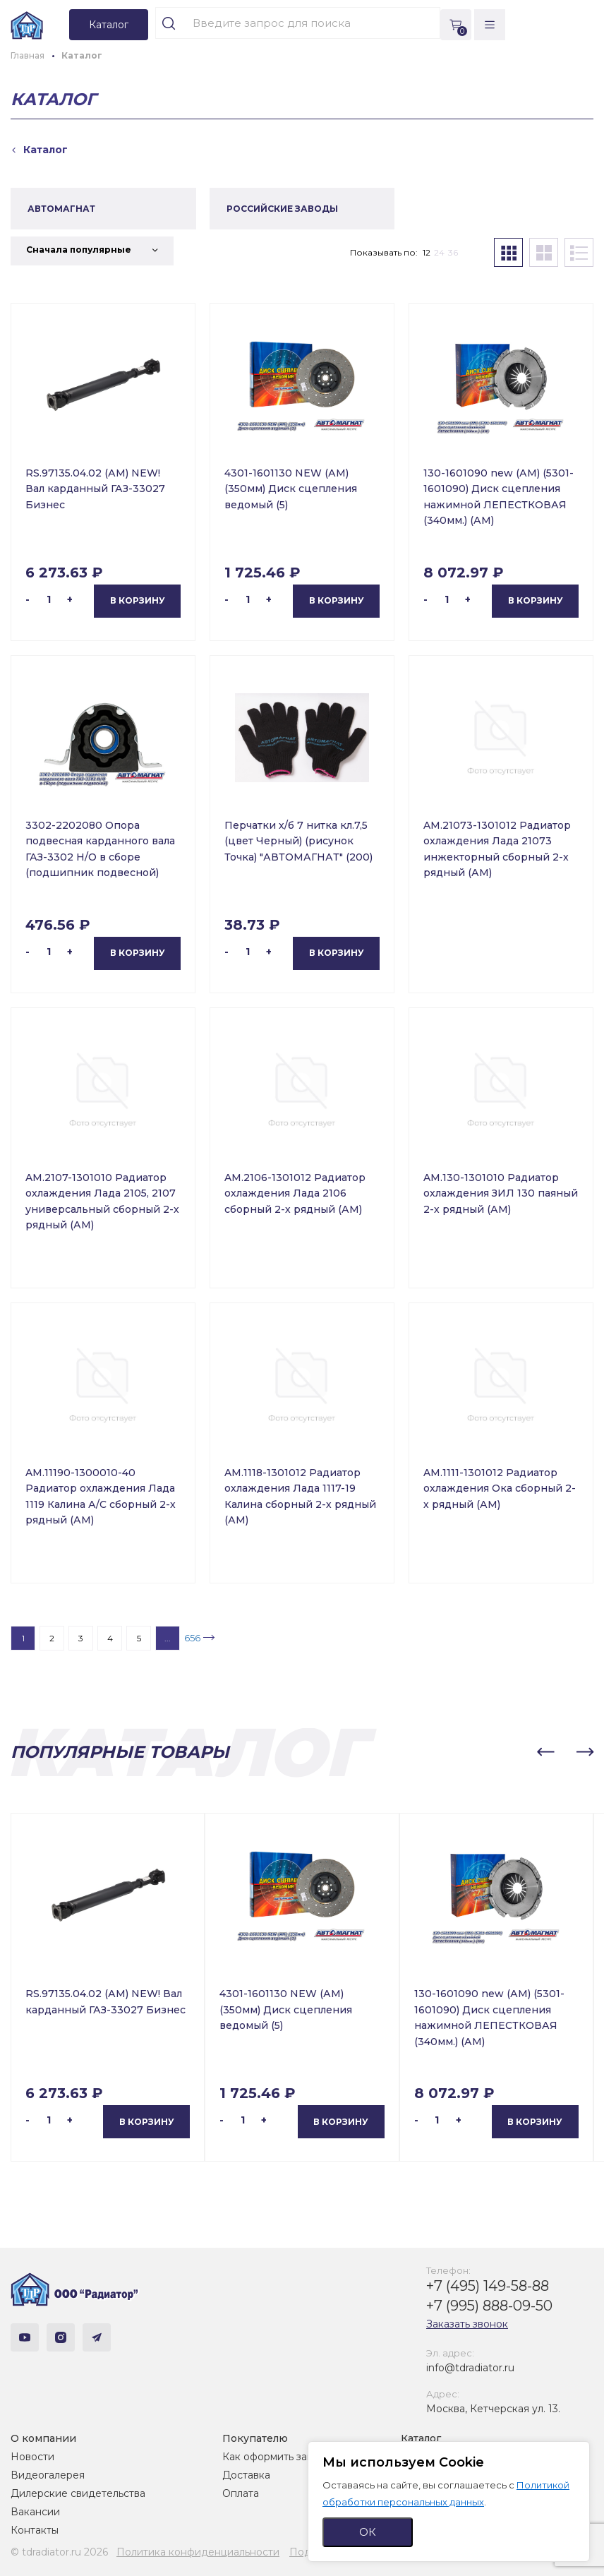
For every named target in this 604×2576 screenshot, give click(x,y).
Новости (32, 2456)
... (167, 1638)
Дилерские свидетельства (78, 2493)
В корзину (137, 600)
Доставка (246, 2475)
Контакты (35, 2530)
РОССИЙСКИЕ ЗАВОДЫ (282, 208)
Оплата (240, 2493)
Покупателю (255, 2438)
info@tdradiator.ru (470, 2367)
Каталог (421, 2438)
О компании (43, 2438)
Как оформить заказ (272, 2456)
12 (426, 252)
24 (439, 252)
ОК (367, 2532)
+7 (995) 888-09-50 (489, 2305)
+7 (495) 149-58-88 (487, 2285)
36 (453, 252)
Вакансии (35, 2511)
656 (192, 1637)
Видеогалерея (48, 2475)
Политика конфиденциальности (197, 2552)
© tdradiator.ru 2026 (59, 2552)
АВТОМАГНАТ (61, 208)
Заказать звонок (467, 2324)
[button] (545, 1752)
